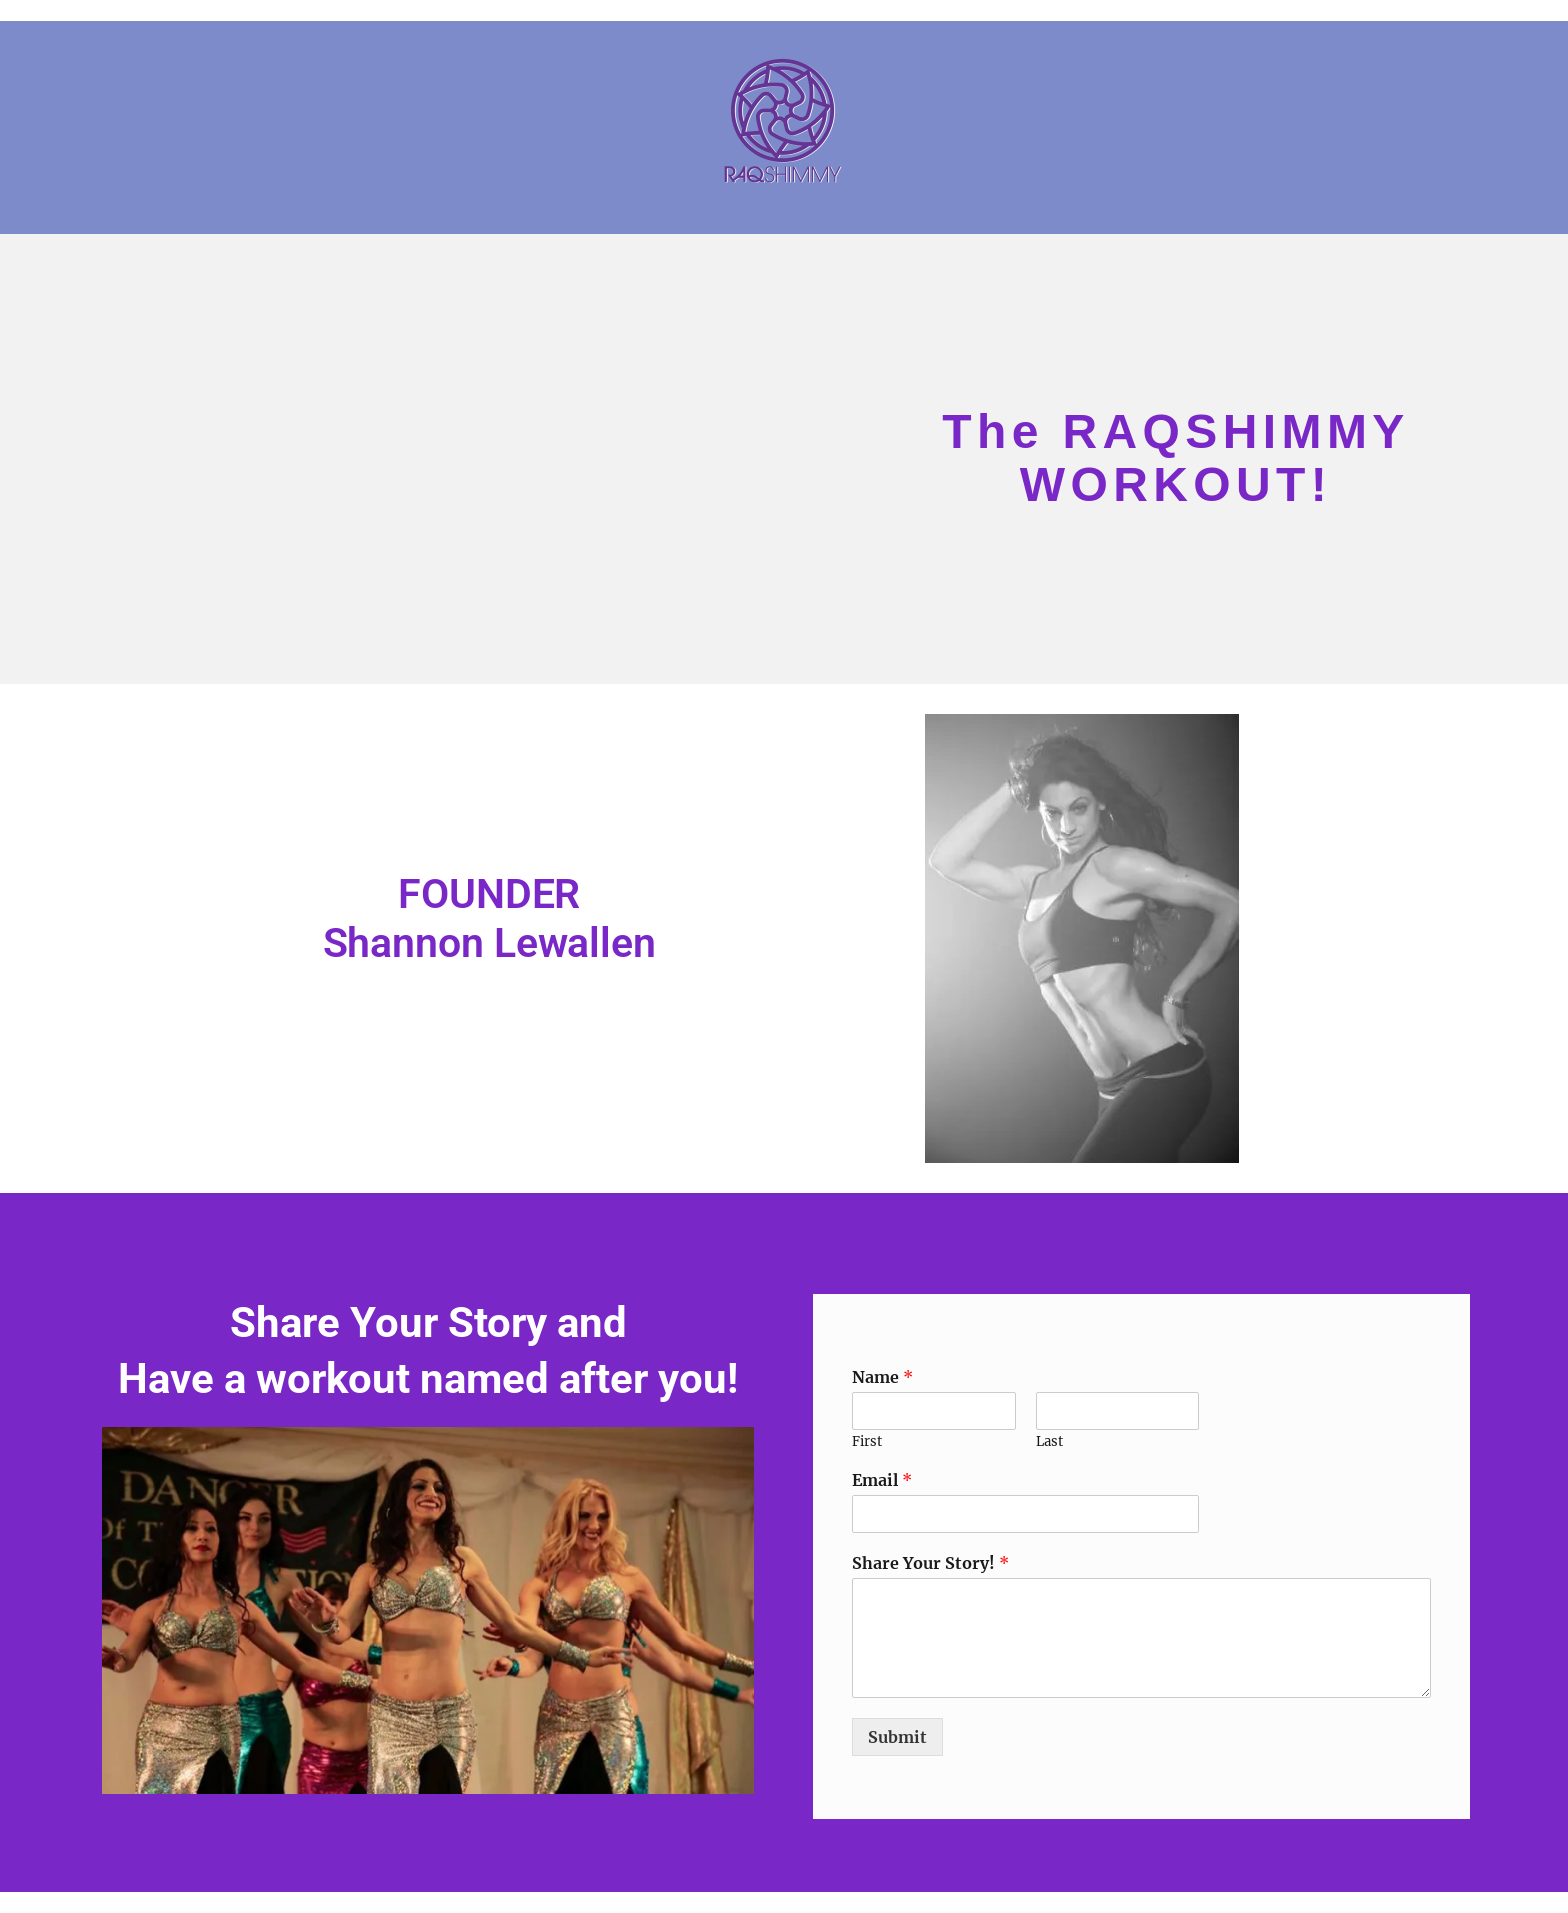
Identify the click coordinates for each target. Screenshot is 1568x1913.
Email (882, 1480)
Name (882, 1377)
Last (1049, 1442)
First (867, 1442)
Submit (897, 1737)
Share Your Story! (930, 1563)
